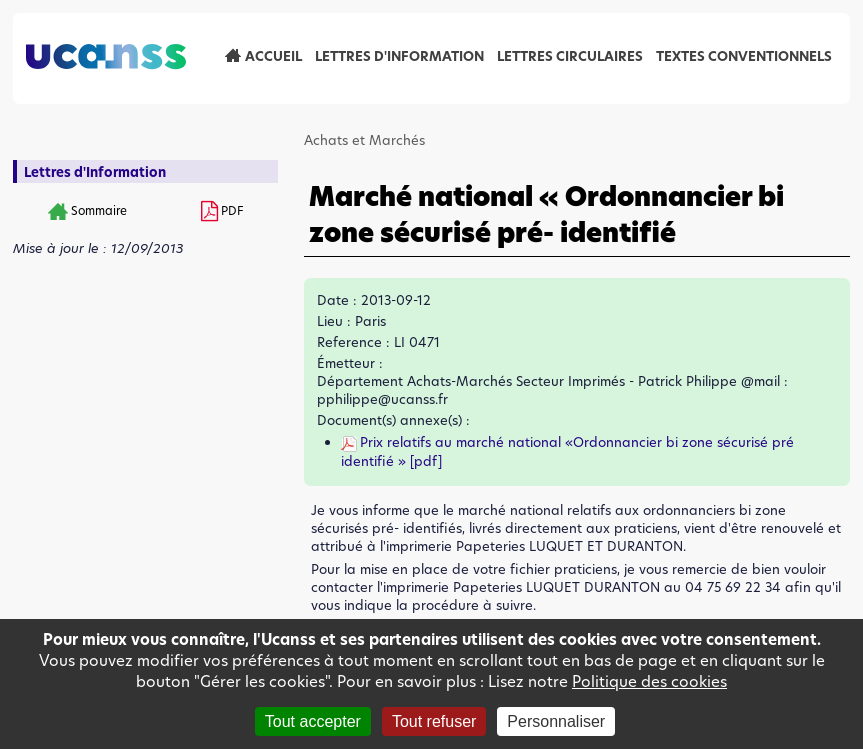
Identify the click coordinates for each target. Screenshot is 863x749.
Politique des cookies (649, 681)
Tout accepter (313, 721)
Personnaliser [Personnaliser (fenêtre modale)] (556, 721)
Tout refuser (434, 721)
